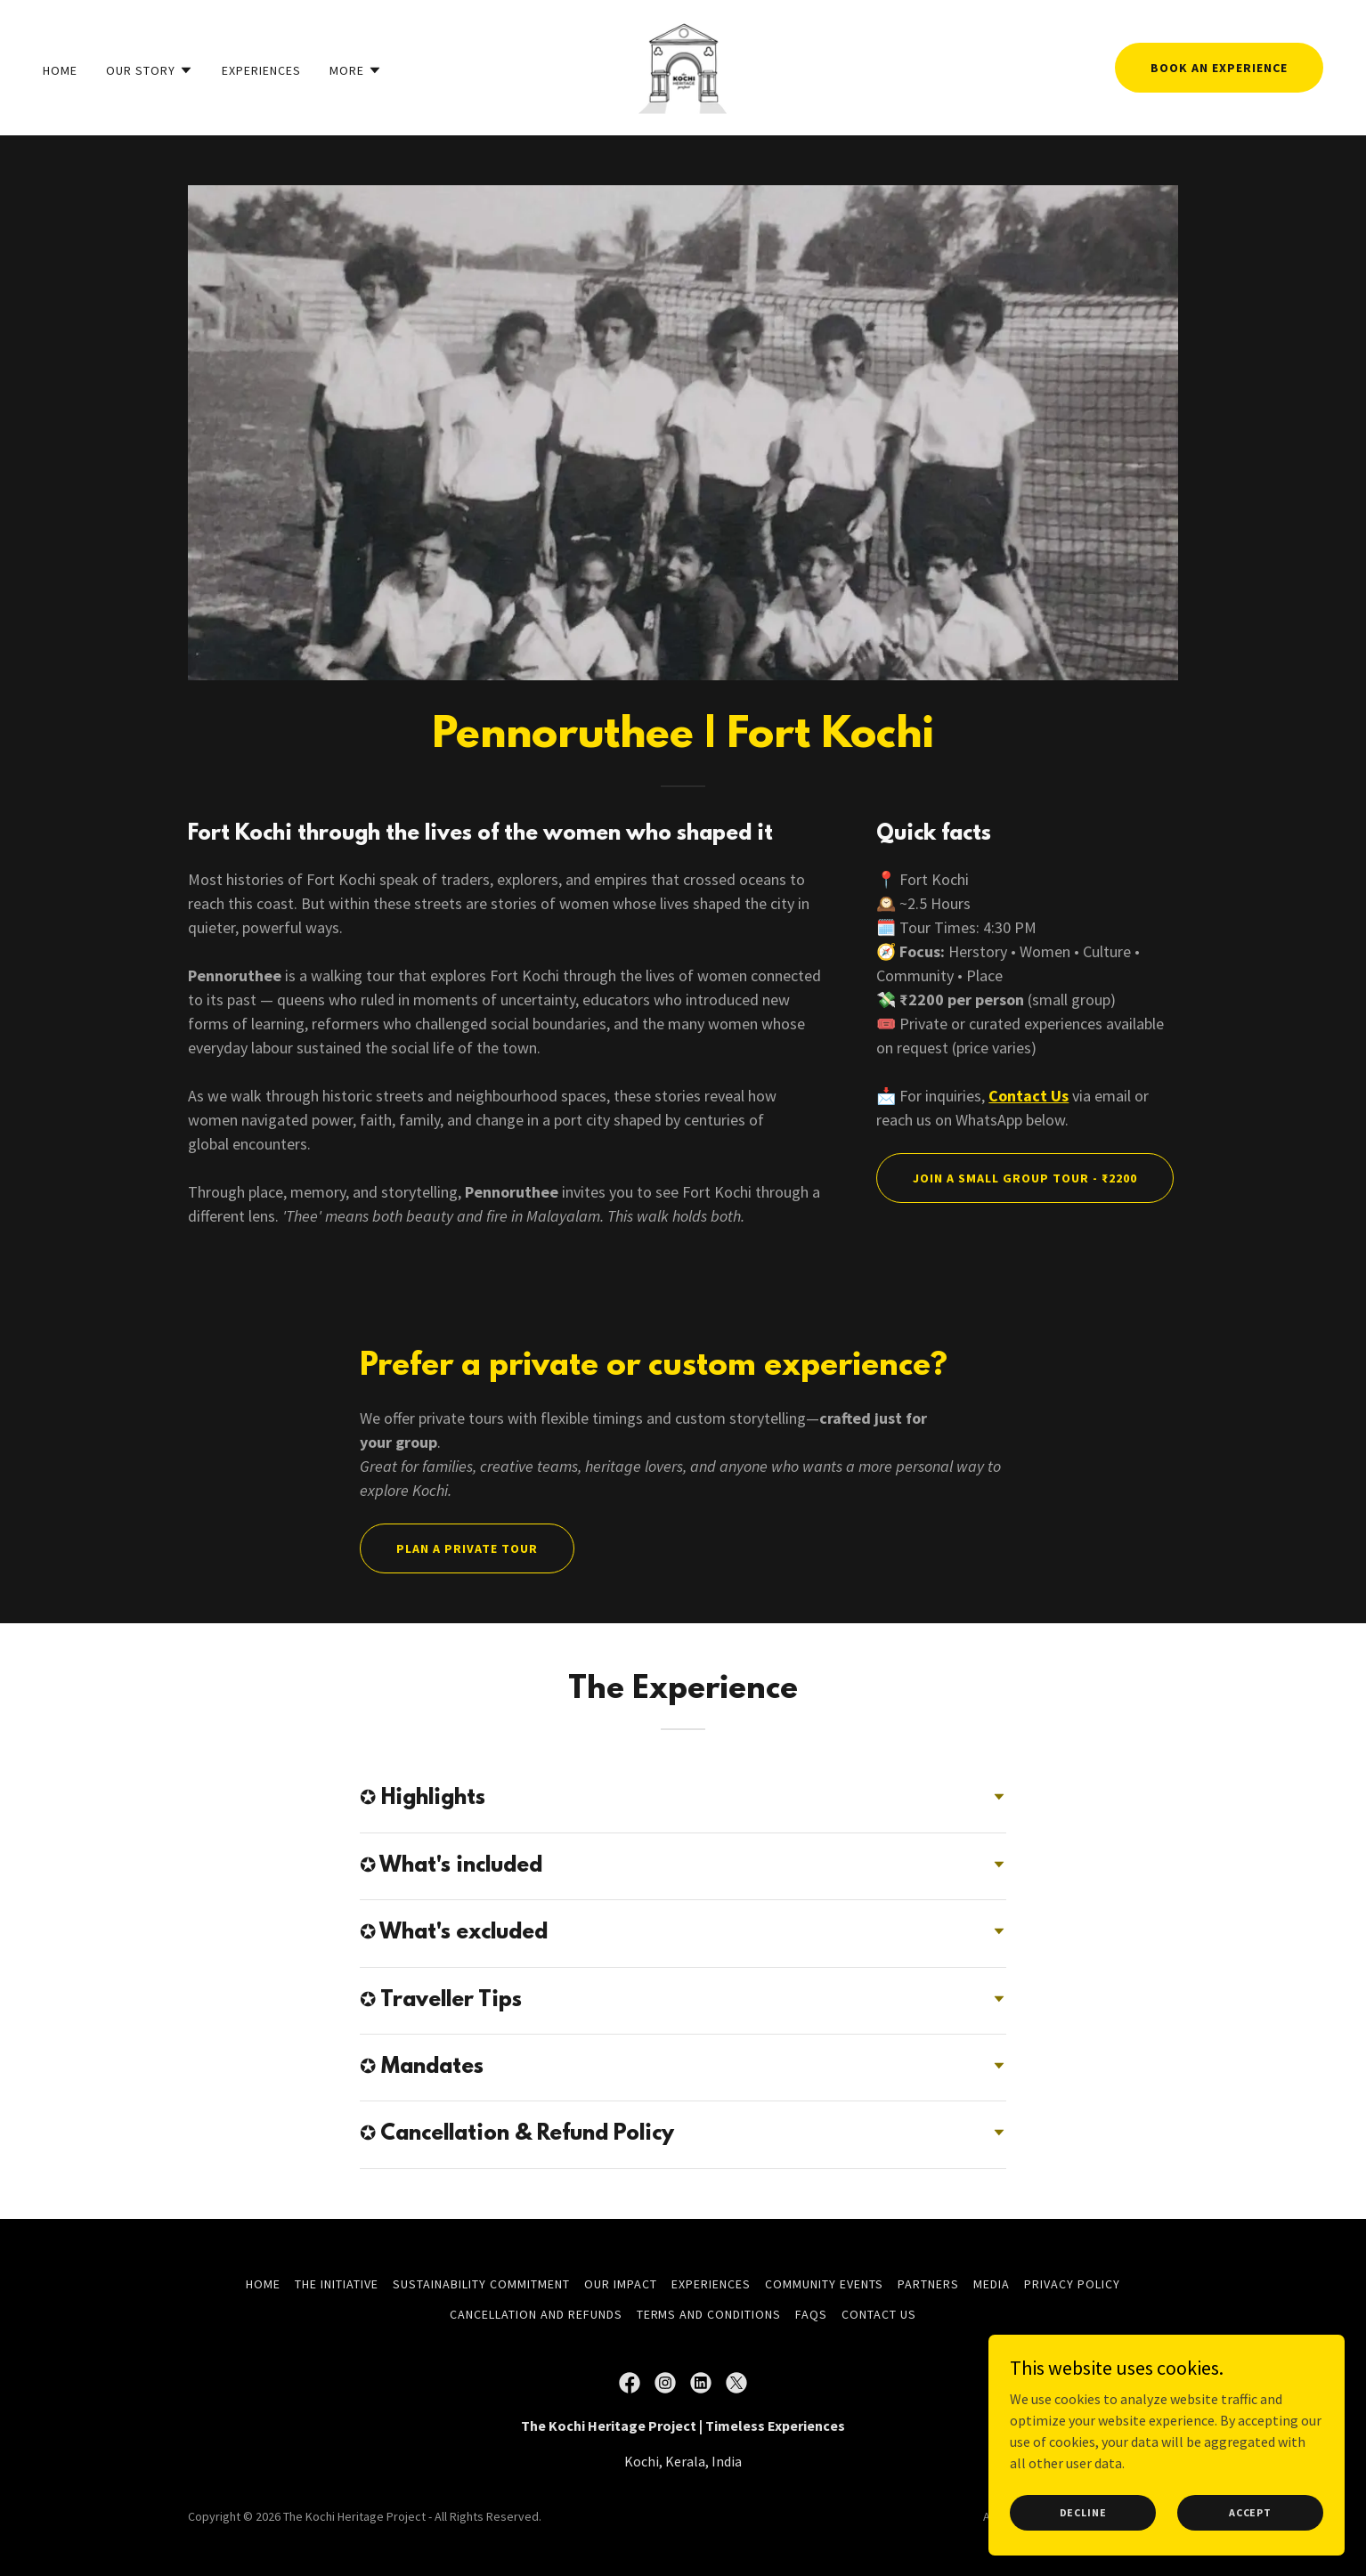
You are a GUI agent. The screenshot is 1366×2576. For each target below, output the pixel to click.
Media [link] (991, 2284)
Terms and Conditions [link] (709, 2314)
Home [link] (60, 70)
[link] (683, 66)
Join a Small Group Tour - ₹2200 (1025, 1178)
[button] (149, 70)
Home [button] (263, 2284)
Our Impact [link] (620, 2284)
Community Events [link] (824, 2284)
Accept (1250, 2549)
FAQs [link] (811, 2314)
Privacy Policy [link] (1072, 2284)
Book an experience (1219, 68)
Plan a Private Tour (467, 1548)
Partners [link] (928, 2284)
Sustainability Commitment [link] (481, 2284)
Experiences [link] (261, 70)
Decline (1083, 2549)
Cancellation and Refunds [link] (536, 2314)
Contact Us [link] (879, 2314)
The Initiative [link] (336, 2284)
